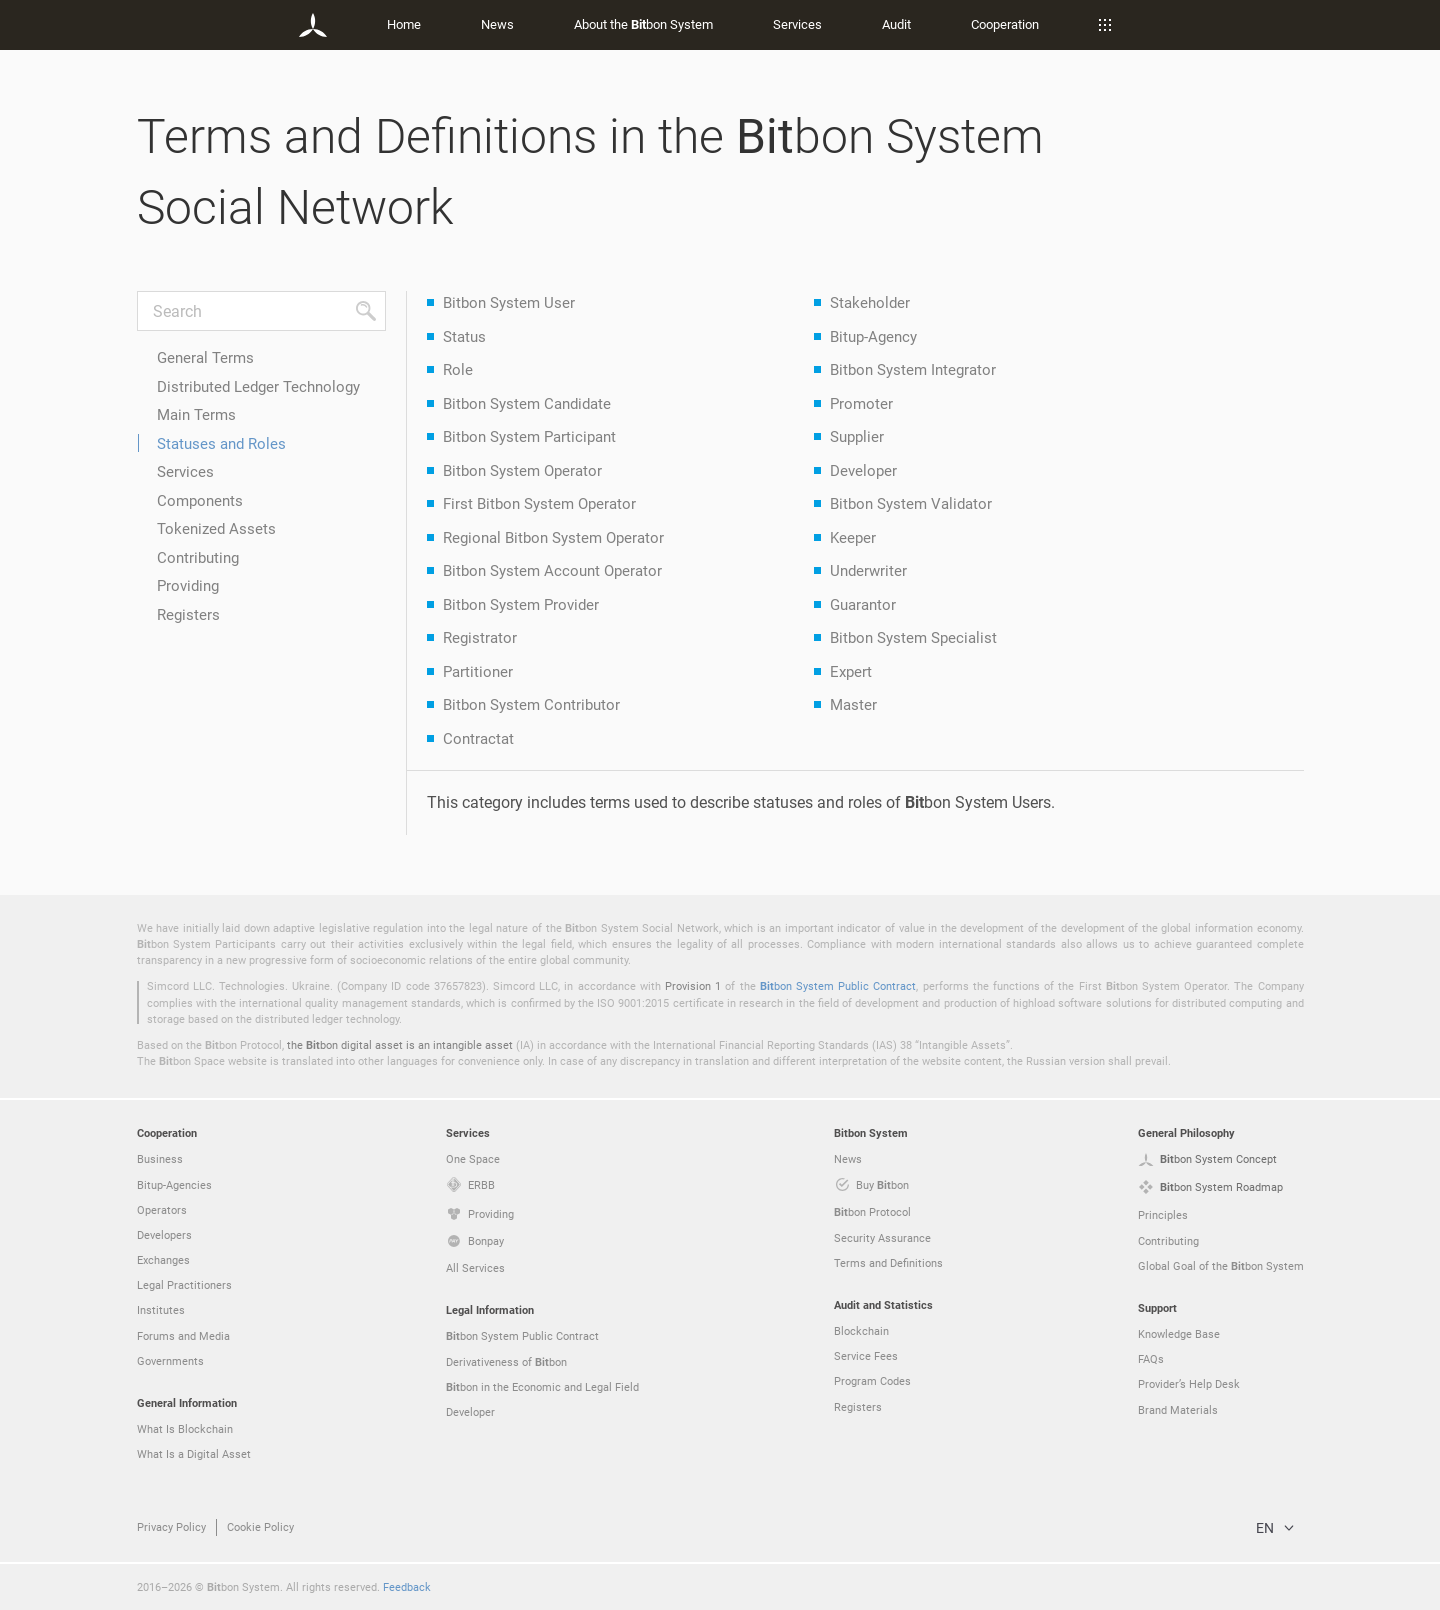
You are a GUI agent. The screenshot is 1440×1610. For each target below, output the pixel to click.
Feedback (407, 1586)
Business (160, 1158)
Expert (851, 671)
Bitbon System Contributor (531, 704)
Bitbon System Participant (529, 436)
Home (404, 24)
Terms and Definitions (888, 1262)
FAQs (1151, 1358)
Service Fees (866, 1355)
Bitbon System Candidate (527, 403)
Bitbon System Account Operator (552, 570)
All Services (475, 1267)
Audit (896, 24)
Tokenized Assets (216, 528)
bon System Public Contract (838, 985)
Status (464, 336)
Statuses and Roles (221, 443)
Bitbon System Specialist (913, 637)
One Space (473, 1158)
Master (853, 704)
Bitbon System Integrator (913, 369)
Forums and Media (183, 1335)
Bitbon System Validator (911, 503)
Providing (188, 585)
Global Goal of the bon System (1221, 1266)
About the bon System (643, 24)
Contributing (198, 557)
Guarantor (863, 604)
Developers (164, 1234)
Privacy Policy (171, 1526)
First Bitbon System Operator (539, 503)
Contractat (478, 738)
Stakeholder (870, 302)
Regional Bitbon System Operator (553, 537)
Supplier (857, 436)
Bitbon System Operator (522, 470)
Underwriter (868, 570)
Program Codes (872, 1380)
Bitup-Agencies (174, 1184)
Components (200, 500)
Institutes (161, 1309)
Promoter (861, 403)
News (497, 24)
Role (458, 369)
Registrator (480, 637)
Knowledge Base (1179, 1333)
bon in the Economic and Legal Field (542, 1387)
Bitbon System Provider (521, 604)
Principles (1163, 1214)
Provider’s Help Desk (1189, 1383)
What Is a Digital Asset (194, 1453)
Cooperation (1005, 24)
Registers (188, 614)
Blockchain (861, 1330)
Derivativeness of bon (506, 1362)
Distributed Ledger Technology (258, 386)
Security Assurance (882, 1237)
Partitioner (478, 671)
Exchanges (163, 1259)
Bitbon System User (509, 302)
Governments (170, 1360)
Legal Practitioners (184, 1284)
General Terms (205, 357)
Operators (162, 1209)
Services (797, 24)
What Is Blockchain (185, 1428)
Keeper (853, 537)
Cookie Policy (260, 1526)
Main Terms (196, 414)
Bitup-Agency (873, 336)
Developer (863, 470)
